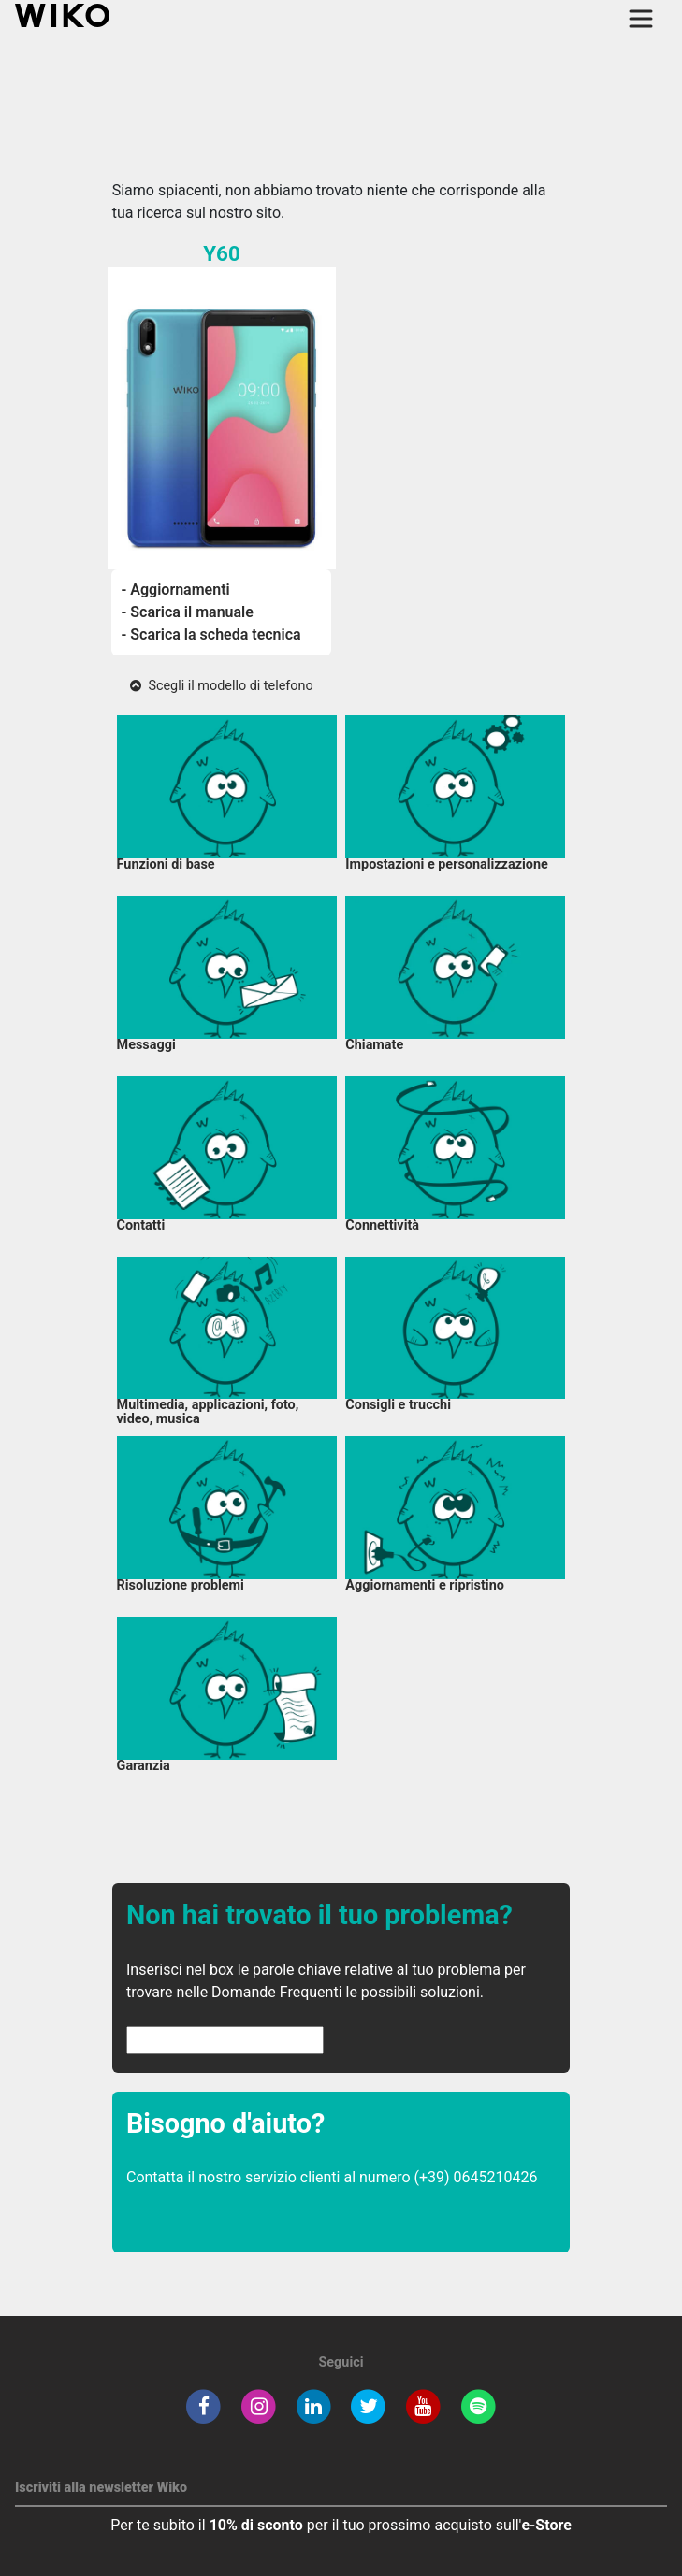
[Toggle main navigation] (641, 18)
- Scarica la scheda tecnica (210, 634)
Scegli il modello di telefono (221, 686)
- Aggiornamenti (175, 589)
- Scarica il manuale (187, 612)
